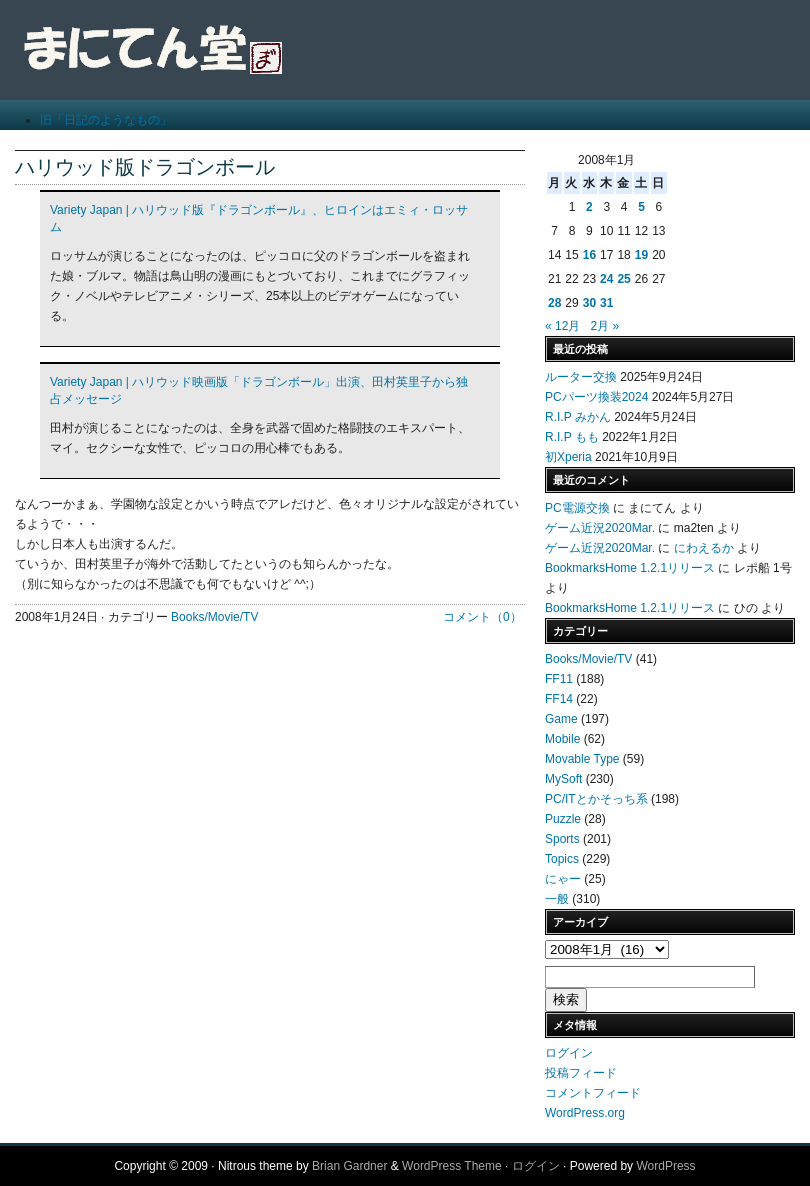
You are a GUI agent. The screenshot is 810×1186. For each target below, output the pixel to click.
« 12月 (562, 326)
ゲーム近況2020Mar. (600, 528)
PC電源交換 (577, 508)
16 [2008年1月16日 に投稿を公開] (589, 255)
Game (561, 719)
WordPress (665, 1166)
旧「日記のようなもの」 (106, 120)
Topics (562, 859)
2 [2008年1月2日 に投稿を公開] (589, 207)
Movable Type (582, 759)
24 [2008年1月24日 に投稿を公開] (606, 279)
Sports (562, 839)
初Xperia (568, 457)
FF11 (559, 679)
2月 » (604, 326)
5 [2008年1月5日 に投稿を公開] (641, 207)
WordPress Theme (452, 1166)
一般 (557, 899)
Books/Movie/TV (214, 617)
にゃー (563, 879)
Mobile (562, 739)
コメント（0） (482, 617)
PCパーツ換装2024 (596, 397)
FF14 (559, 699)
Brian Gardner (349, 1166)
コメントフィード (593, 1093)
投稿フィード (581, 1073)
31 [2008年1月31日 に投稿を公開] (606, 303)
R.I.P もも (572, 437)
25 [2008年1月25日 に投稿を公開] (623, 279)
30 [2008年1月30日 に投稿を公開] (589, 303)
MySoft (563, 779)
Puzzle (563, 819)
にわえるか (704, 548)
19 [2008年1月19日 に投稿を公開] (641, 255)
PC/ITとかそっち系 (596, 799)
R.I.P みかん (578, 417)
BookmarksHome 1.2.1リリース (630, 568)
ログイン (569, 1053)
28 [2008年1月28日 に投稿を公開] (554, 303)
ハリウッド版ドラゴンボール (145, 167)
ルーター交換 (581, 377)
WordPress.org (585, 1113)
